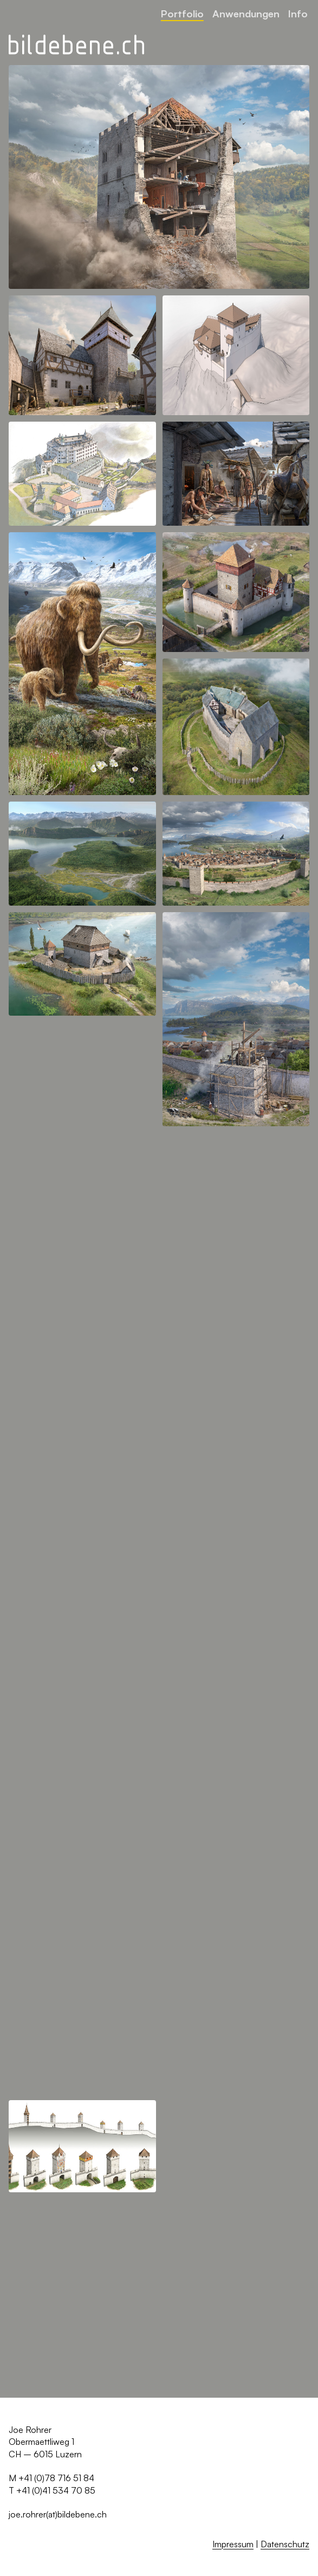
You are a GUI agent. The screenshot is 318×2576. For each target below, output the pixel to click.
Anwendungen (246, 13)
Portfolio (182, 13)
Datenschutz (285, 2544)
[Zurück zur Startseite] (76, 45)
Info (298, 13)
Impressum (233, 2544)
